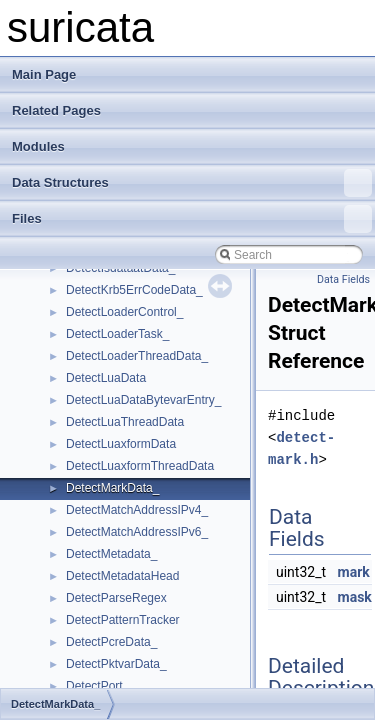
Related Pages (56, 110)
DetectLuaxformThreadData (140, 466)
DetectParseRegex (116, 598)
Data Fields (343, 279)
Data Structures (192, 183)
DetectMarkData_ (112, 488)
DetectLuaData (106, 378)
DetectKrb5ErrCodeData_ (134, 290)
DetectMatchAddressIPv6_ (137, 532)
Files (192, 219)
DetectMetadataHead (122, 576)
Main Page (44, 74)
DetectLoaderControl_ (124, 312)
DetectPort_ (97, 686)
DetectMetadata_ (111, 554)
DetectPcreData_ (111, 642)
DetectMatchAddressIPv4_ (137, 510)
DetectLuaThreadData (125, 422)
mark (354, 572)
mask (355, 597)
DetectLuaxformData (121, 444)
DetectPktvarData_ (116, 664)
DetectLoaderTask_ (117, 334)
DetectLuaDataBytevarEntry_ (143, 400)
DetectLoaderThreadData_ (137, 356)
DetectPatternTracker (123, 620)
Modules (38, 146)
